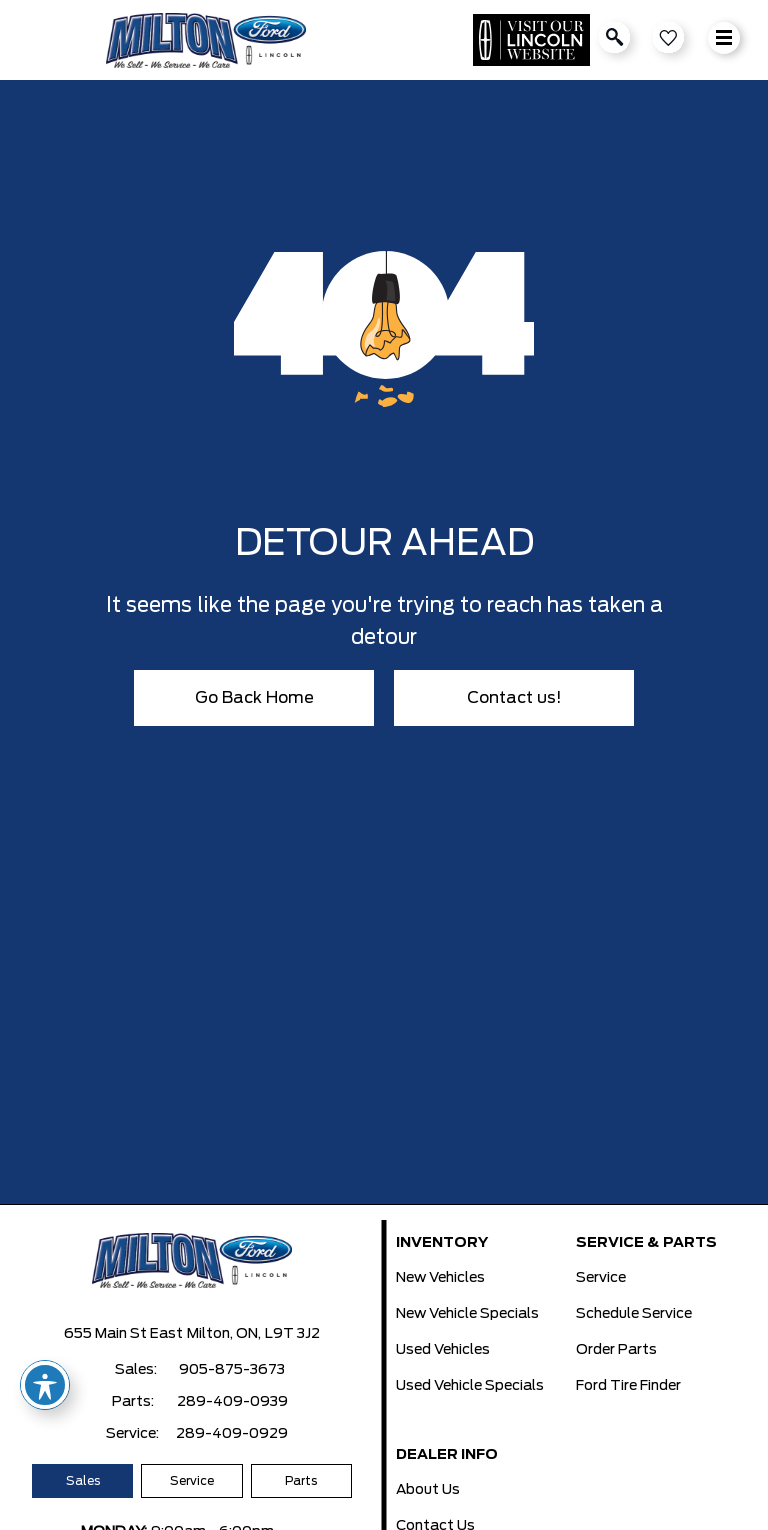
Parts (301, 1481)
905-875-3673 (232, 1370)
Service (192, 1481)
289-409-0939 (232, 1402)
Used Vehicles (443, 1350)
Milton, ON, (224, 1334)
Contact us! (514, 698)
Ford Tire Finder (628, 1386)
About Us (428, 1490)
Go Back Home (254, 698)
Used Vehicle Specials (470, 1386)
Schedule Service (634, 1314)
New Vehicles (440, 1278)
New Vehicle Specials (467, 1314)
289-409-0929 (232, 1434)
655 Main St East (123, 1334)
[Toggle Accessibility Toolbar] (45, 1385)
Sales (83, 1481)
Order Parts (616, 1350)
